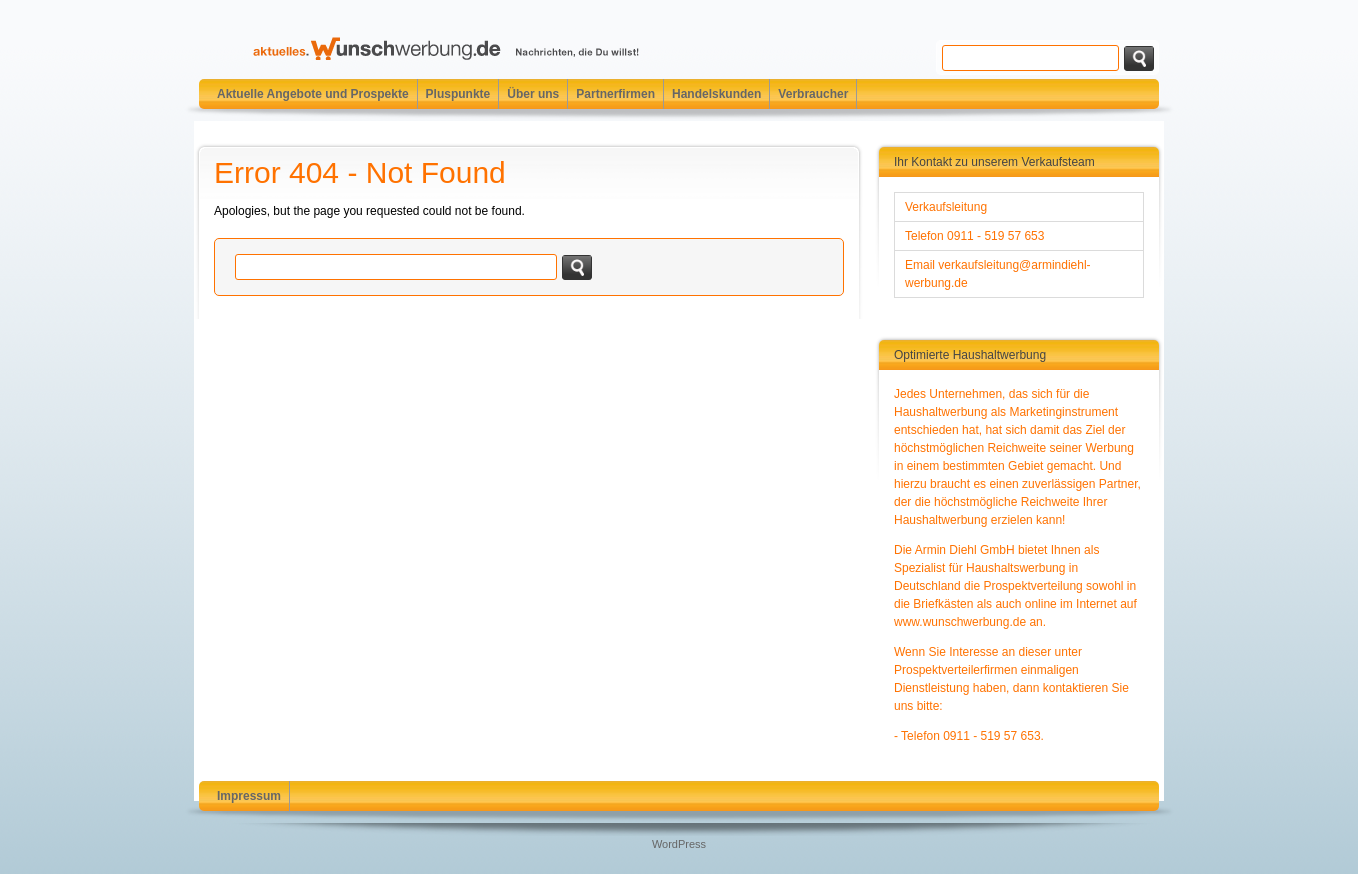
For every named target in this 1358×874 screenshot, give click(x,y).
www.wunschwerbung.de (960, 622)
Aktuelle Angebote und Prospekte (313, 94)
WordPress (679, 844)
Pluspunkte (458, 94)
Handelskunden (716, 94)
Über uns (533, 94)
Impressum (249, 796)
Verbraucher (813, 94)
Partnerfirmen (615, 94)
